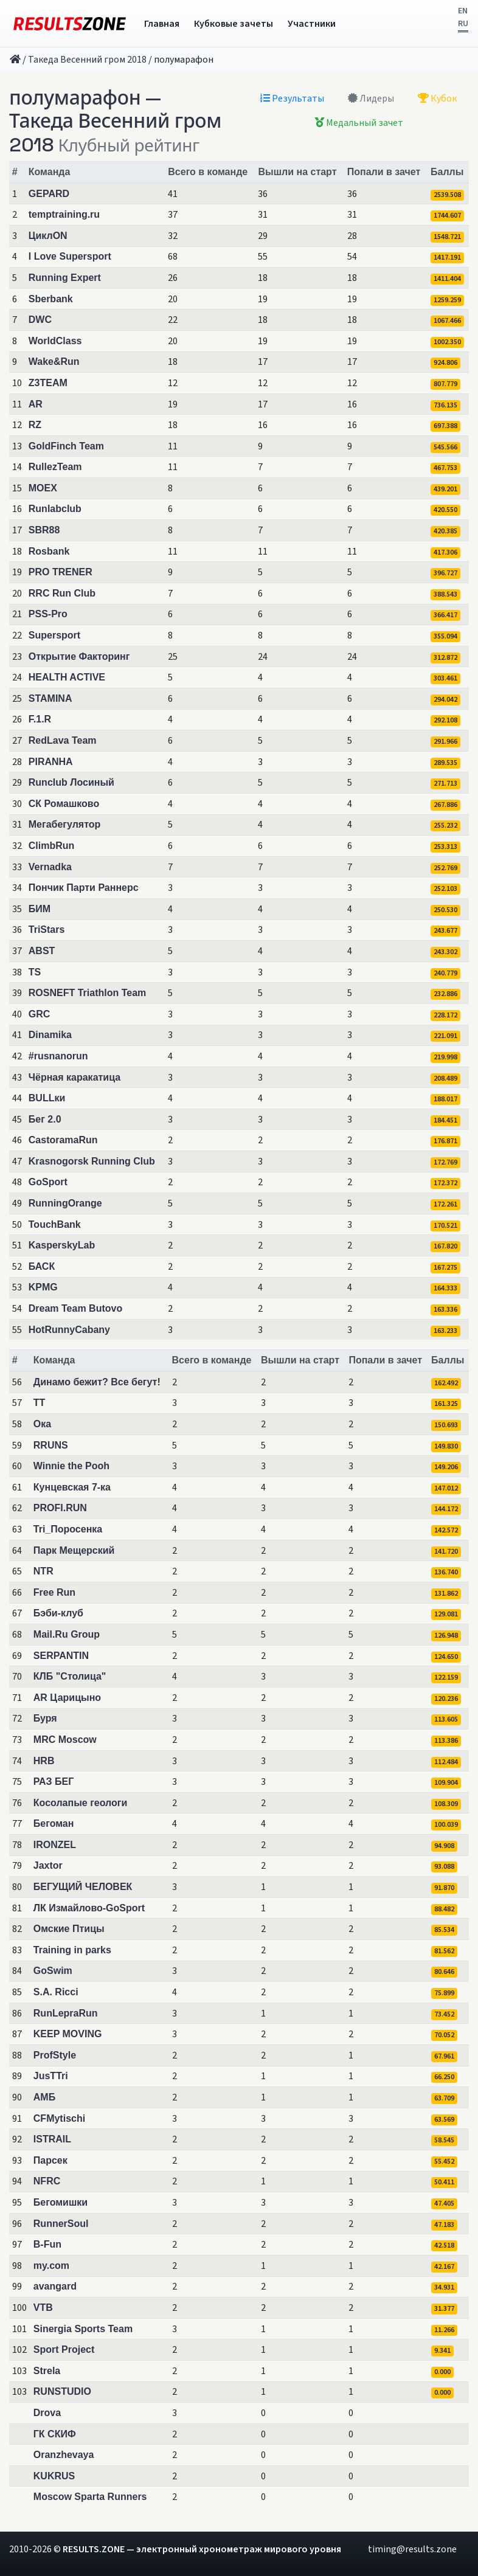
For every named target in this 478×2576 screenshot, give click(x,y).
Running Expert (65, 277)
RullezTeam (55, 467)
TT (39, 1402)
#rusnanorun (58, 1056)
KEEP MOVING (67, 2034)
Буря (45, 1718)
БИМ (39, 909)
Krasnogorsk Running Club (92, 1161)
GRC (39, 1014)
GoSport (48, 1182)
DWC (40, 319)
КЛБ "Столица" (69, 1676)
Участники (312, 23)
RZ (35, 425)
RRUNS (50, 1445)
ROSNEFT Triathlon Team (88, 993)
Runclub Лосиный (71, 782)
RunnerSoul (61, 2223)
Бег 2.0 (45, 1119)
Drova (47, 2413)
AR (36, 404)
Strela (46, 2371)
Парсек (50, 2160)
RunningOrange (65, 1203)
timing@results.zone (412, 2549)
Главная (161, 23)
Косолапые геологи (80, 1803)
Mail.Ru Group (66, 1634)
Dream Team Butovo (75, 1308)
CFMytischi (59, 2118)
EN (463, 11)
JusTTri (50, 2076)
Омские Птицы (69, 1928)
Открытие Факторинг (79, 656)
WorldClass (55, 341)
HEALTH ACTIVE (67, 677)
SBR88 (44, 530)
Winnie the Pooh (71, 1466)
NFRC (46, 2181)
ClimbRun (52, 845)
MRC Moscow (65, 1739)
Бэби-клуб (58, 1613)
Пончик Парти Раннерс (84, 887)
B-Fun (47, 2244)
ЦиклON (48, 235)
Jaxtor (48, 1865)
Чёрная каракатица (74, 1077)
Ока (42, 1424)
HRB (44, 1761)
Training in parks (72, 1950)
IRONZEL (54, 1845)
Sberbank (51, 299)
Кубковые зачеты (233, 23)
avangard (55, 2286)
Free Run (54, 1592)
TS (35, 972)
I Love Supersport (70, 256)
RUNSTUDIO (62, 2391)
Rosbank (49, 551)
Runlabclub (55, 509)
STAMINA (50, 698)
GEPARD (49, 194)
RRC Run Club (62, 593)
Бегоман (53, 1823)
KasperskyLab (62, 1245)
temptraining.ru (64, 214)
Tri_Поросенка (67, 1529)
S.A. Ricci (55, 1992)
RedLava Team (63, 740)
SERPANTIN (61, 1655)
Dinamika (50, 1035)
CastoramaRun (63, 1140)
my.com (51, 2265)
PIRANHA (51, 762)
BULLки (47, 1098)
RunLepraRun (65, 2013)
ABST (42, 951)
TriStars (47, 929)
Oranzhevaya (63, 2455)
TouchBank (55, 1224)
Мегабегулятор (65, 824)
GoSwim (52, 1970)
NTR (43, 1571)
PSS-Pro (48, 614)
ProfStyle (54, 2055)
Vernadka (50, 867)
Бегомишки (60, 2202)
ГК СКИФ (54, 2434)
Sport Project (63, 2349)
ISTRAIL (52, 2139)
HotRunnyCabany (69, 1329)
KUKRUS (54, 2476)
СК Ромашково (64, 803)
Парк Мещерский (74, 1550)
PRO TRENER (60, 572)
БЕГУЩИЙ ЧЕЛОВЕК (83, 1887)
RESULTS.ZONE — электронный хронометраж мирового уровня (202, 2549)
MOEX (43, 488)
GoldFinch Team (66, 446)
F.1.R (40, 719)
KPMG (43, 1287)
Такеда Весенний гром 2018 (87, 59)
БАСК (42, 1266)
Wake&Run (54, 361)
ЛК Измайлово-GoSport (89, 1908)
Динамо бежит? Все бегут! (97, 1382)
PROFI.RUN (60, 1508)
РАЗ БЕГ (53, 1781)
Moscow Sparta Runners (90, 2496)
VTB (43, 2307)
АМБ (44, 2097)
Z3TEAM (48, 383)
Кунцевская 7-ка (72, 1487)
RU (463, 24)
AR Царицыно (67, 1697)
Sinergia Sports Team (83, 2329)
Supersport (54, 635)
